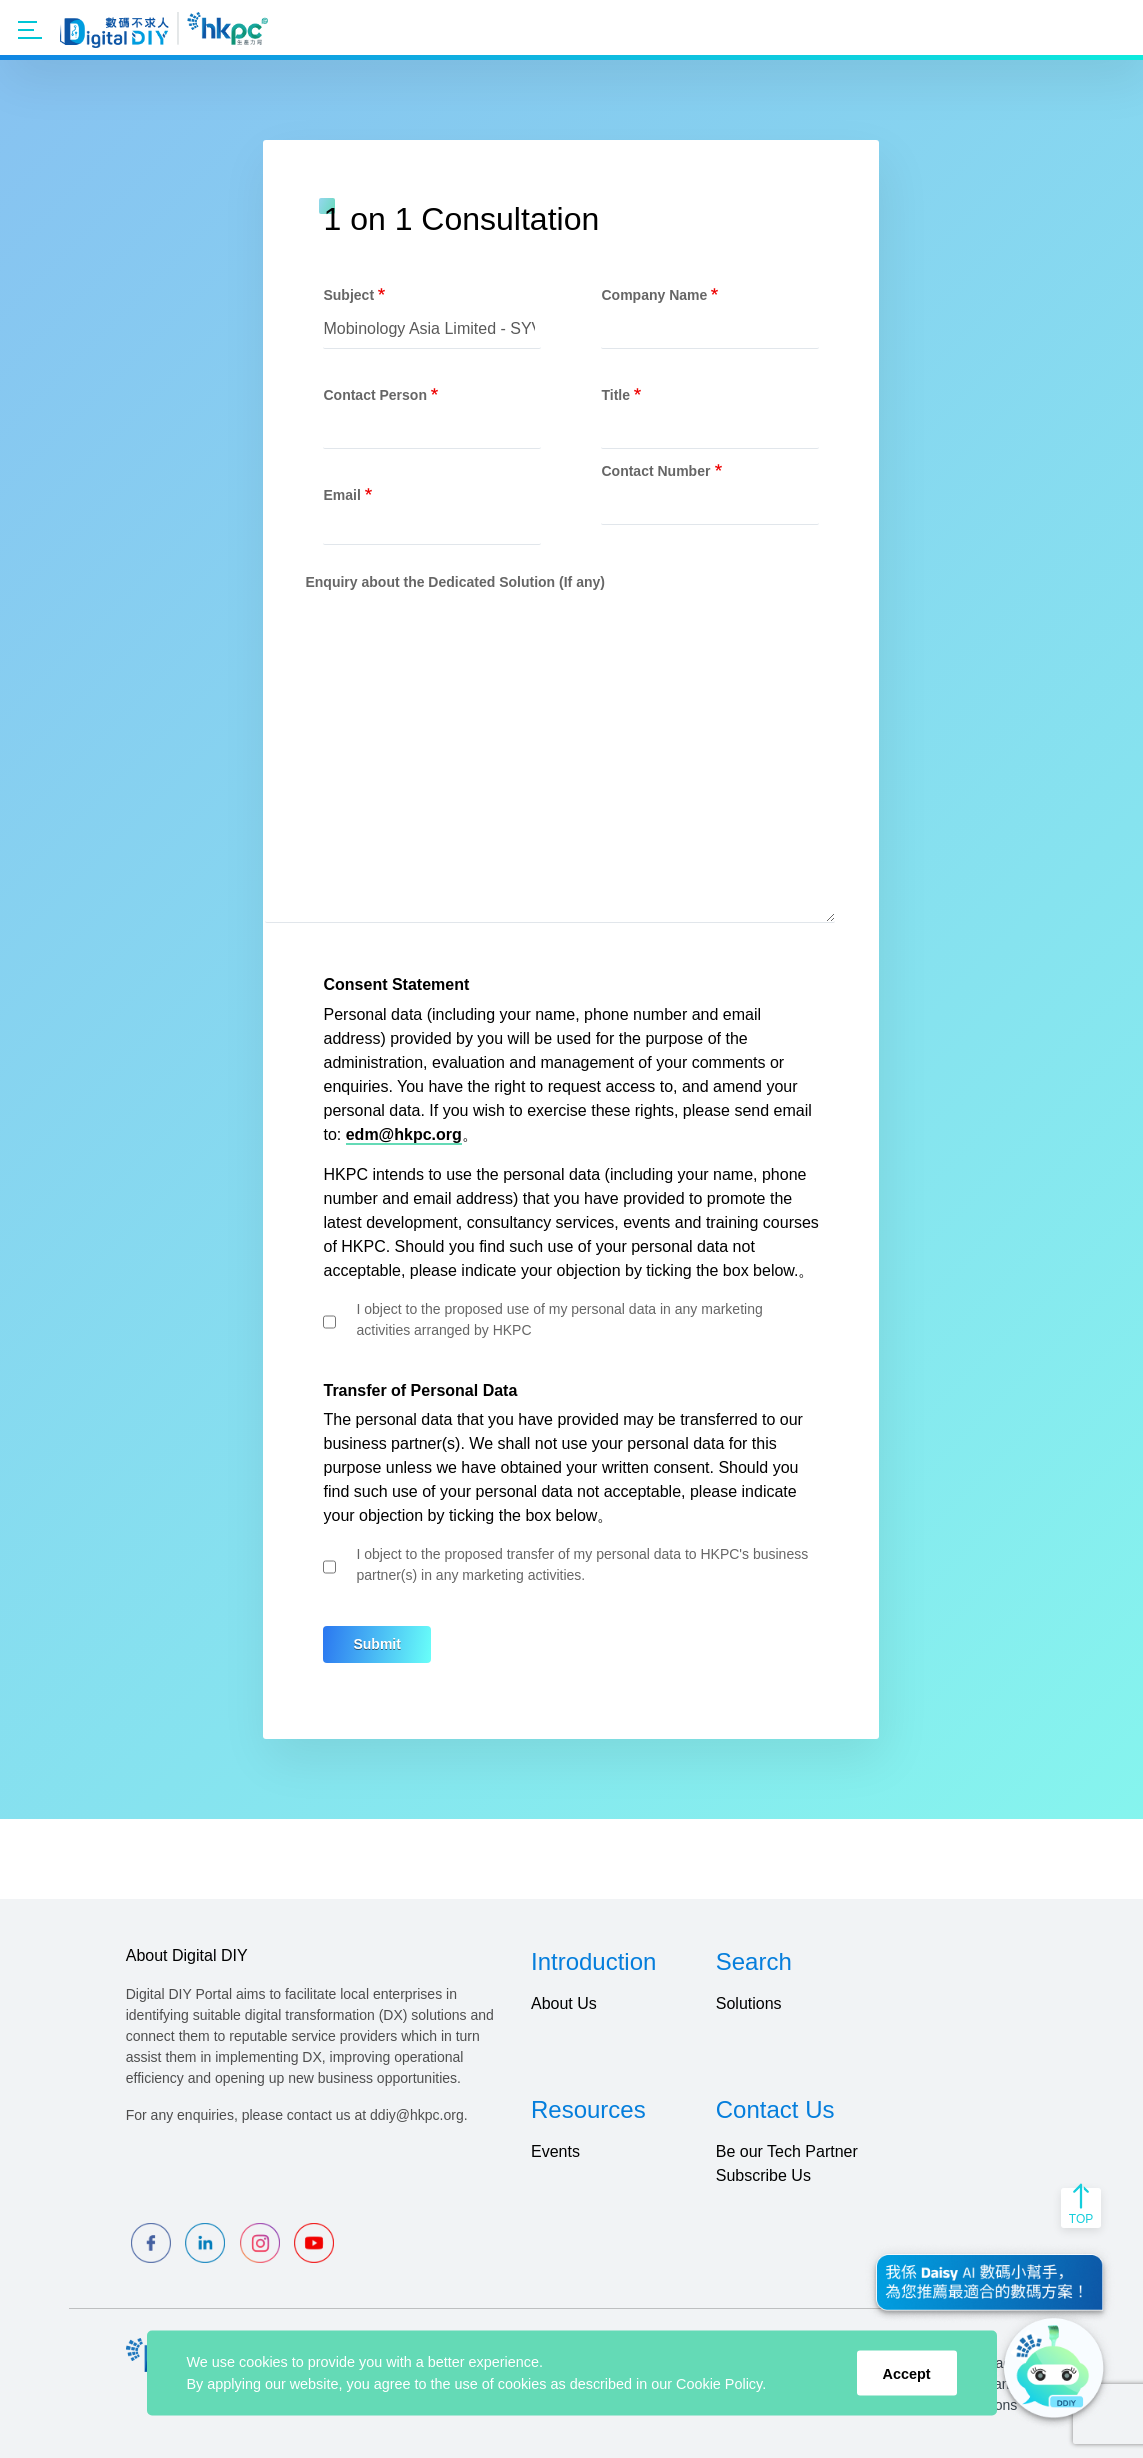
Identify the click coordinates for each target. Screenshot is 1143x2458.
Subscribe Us (763, 2175)
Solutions (749, 2003)
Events (555, 2151)
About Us (564, 2003)
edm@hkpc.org (404, 1134)
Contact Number (655, 471)
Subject (348, 295)
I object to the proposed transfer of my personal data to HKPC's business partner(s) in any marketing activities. (582, 1564)
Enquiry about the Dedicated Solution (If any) (454, 582)
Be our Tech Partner (787, 2151)
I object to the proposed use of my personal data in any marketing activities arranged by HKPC (559, 1319)
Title (615, 395)
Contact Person (374, 395)
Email (341, 495)
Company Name (654, 295)
